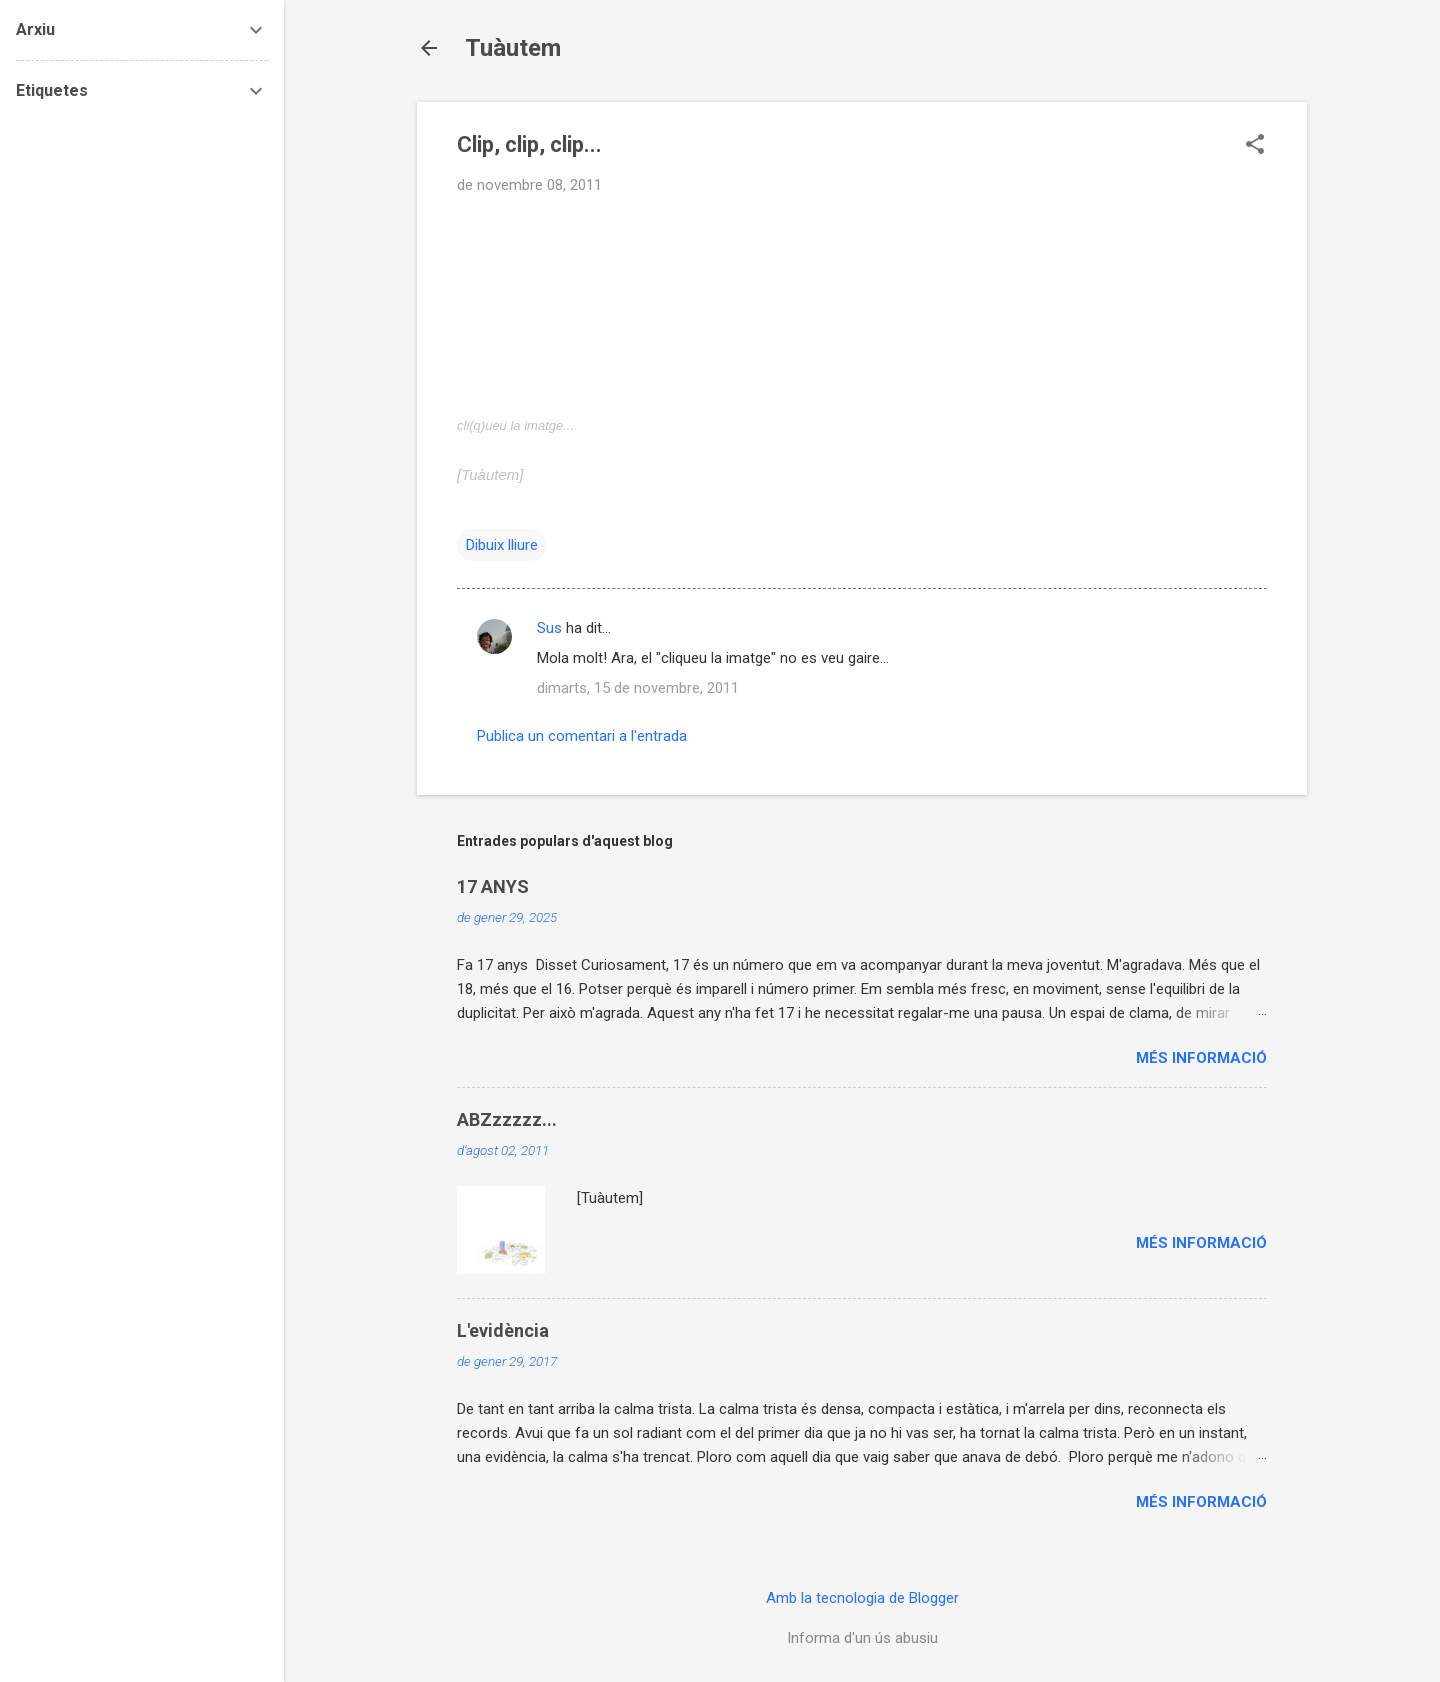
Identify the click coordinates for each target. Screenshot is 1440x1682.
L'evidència (503, 1330)
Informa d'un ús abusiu (862, 1638)
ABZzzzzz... (507, 1119)
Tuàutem (513, 48)
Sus (549, 628)
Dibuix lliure (502, 545)
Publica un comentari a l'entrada (582, 736)
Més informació (1201, 1058)
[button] (1255, 146)
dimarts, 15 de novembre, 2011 (638, 688)
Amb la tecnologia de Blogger (862, 1598)
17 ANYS (493, 886)
